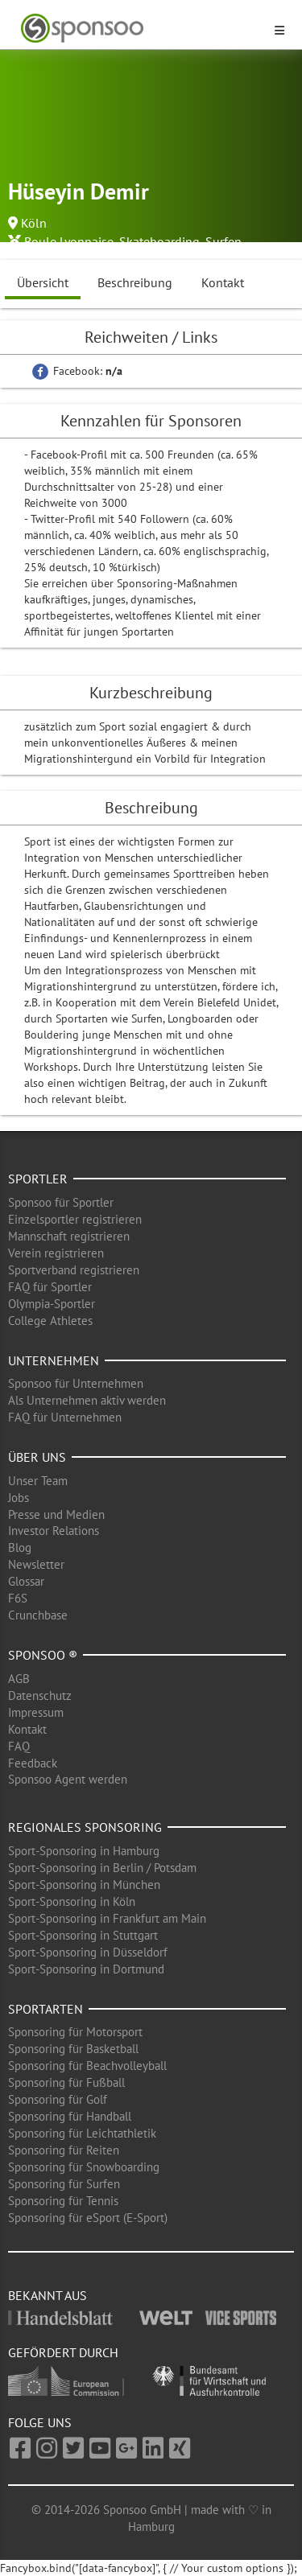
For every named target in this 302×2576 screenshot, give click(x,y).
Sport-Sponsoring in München (84, 1884)
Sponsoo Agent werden (67, 1779)
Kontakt (222, 282)
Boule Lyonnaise (69, 241)
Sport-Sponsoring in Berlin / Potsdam (102, 1867)
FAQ (19, 1746)
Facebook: (77, 371)
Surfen (223, 241)
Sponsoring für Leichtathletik (82, 2133)
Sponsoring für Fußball (66, 2082)
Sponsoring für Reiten (63, 2150)
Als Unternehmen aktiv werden (87, 1400)
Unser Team (38, 1480)
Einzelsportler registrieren (75, 1219)
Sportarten (45, 2009)
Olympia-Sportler (51, 1303)
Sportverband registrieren (73, 1270)
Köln (34, 223)
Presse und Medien (56, 1514)
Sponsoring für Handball (69, 2116)
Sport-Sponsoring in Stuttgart (83, 1935)
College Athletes (50, 1320)
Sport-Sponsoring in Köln (71, 1901)
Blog (19, 1547)
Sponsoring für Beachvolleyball (87, 2065)
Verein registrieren (56, 1253)
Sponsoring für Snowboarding (83, 2167)
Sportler (38, 1179)
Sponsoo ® (42, 1655)
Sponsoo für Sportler (61, 1202)
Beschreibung (134, 282)
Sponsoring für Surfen (64, 2183)
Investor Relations (53, 1530)
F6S (17, 1598)
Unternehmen (53, 1360)
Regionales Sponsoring (85, 1827)
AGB (19, 1678)
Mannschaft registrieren (69, 1236)
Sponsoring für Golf (57, 2099)
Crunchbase (38, 1615)
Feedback (32, 1763)
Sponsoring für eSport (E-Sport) (88, 2217)
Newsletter (36, 1564)
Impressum (36, 1712)
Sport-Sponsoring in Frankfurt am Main (107, 1918)
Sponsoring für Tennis (63, 2200)
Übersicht (42, 282)
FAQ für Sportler (50, 1286)
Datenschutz (40, 1695)
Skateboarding (159, 241)
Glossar (26, 1581)
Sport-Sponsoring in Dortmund (86, 1969)
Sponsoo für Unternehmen (75, 1383)
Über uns (37, 1457)
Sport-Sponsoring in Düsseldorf (88, 1952)
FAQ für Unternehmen (65, 1417)
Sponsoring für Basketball (73, 2048)
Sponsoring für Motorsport (75, 2031)
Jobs (18, 1497)
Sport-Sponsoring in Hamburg (83, 1850)
